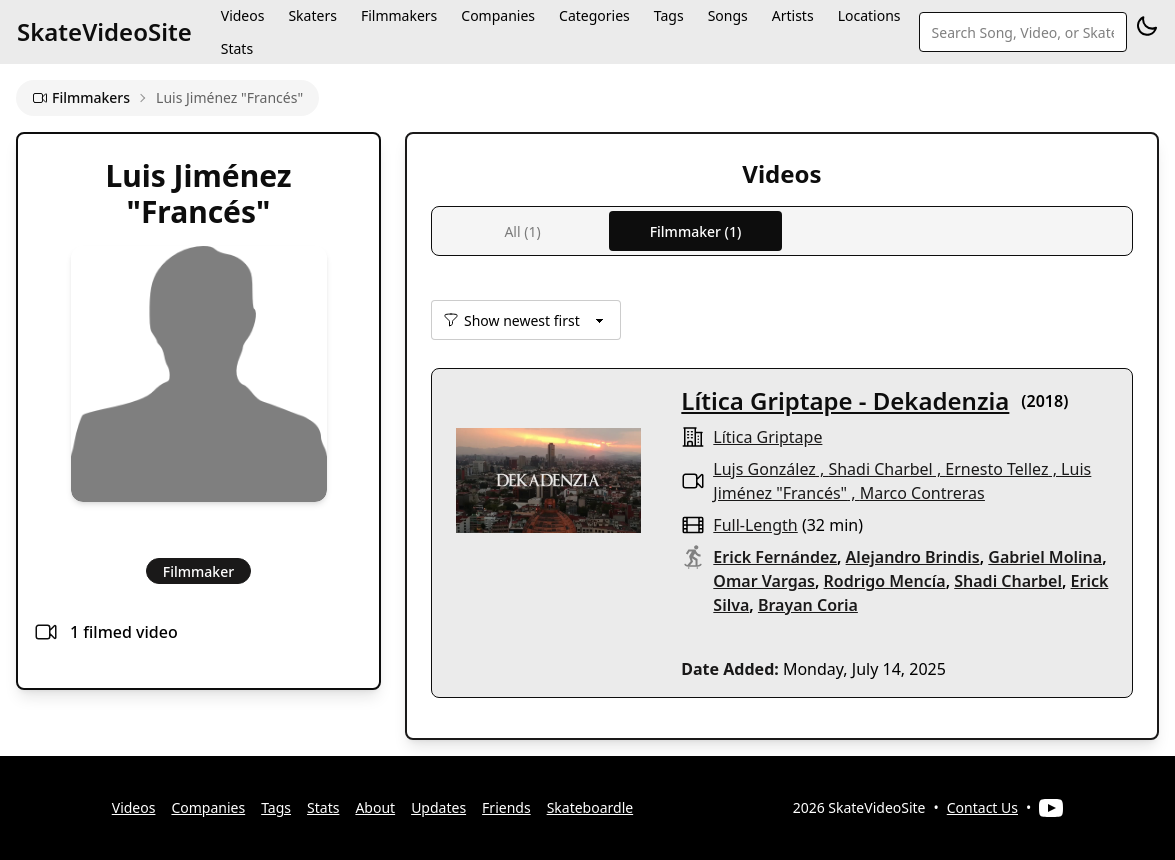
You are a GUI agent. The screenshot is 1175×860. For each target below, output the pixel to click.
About (375, 807)
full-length (755, 525)
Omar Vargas (764, 581)
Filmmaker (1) (696, 231)
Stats (237, 48)
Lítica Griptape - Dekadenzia (845, 400)
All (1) (522, 231)
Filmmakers (81, 97)
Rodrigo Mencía (885, 581)
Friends (506, 807)
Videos (134, 807)
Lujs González (764, 469)
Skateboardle (590, 807)
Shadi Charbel (880, 469)
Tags (276, 807)
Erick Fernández (775, 557)
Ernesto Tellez (996, 469)
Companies (208, 807)
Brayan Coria (808, 605)
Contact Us (982, 807)
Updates (438, 807)
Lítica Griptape (767, 437)
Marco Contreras (922, 493)
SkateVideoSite (104, 31)
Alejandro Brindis (913, 557)
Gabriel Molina (1045, 557)
